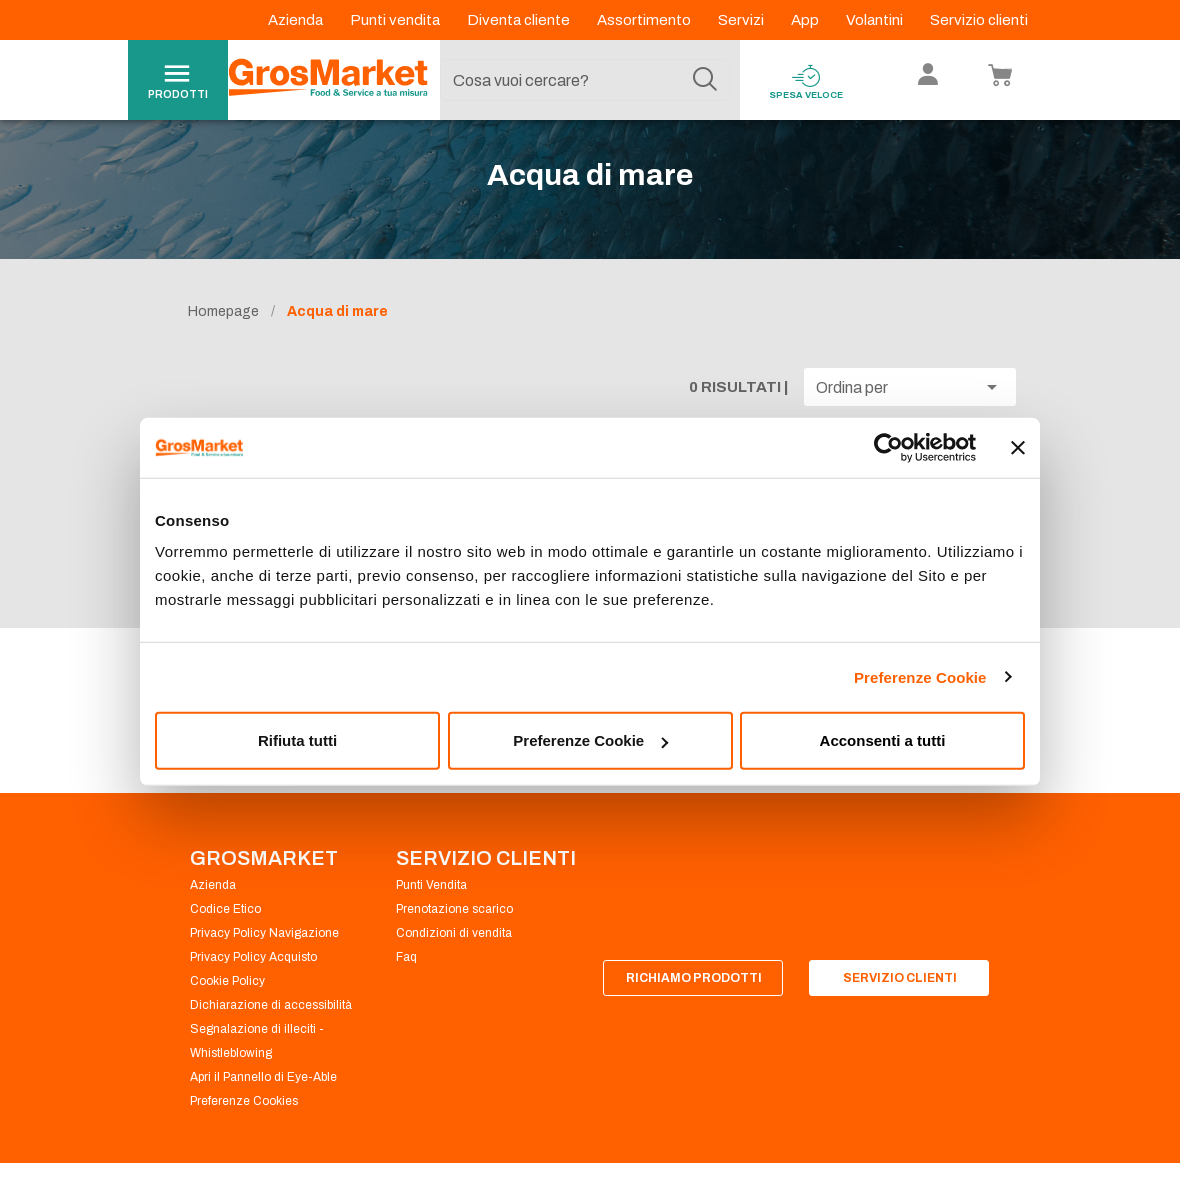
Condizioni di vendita (454, 964)
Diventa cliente (520, 20)
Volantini (876, 20)
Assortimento (645, 20)
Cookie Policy (227, 1012)
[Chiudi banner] (1018, 447)
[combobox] (585, 80)
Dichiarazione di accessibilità (271, 1036)
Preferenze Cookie (920, 676)
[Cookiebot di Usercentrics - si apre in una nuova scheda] (888, 447)
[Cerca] (705, 80)
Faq (406, 988)
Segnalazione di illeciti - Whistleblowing (257, 1072)
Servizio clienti (979, 20)
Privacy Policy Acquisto (253, 988)
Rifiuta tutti (297, 740)
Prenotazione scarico (454, 940)
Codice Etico (225, 940)
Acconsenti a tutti (883, 740)
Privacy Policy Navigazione (264, 964)
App (806, 20)
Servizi (742, 20)
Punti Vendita (431, 916)
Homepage (223, 342)
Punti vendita (396, 20)
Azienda (297, 20)
